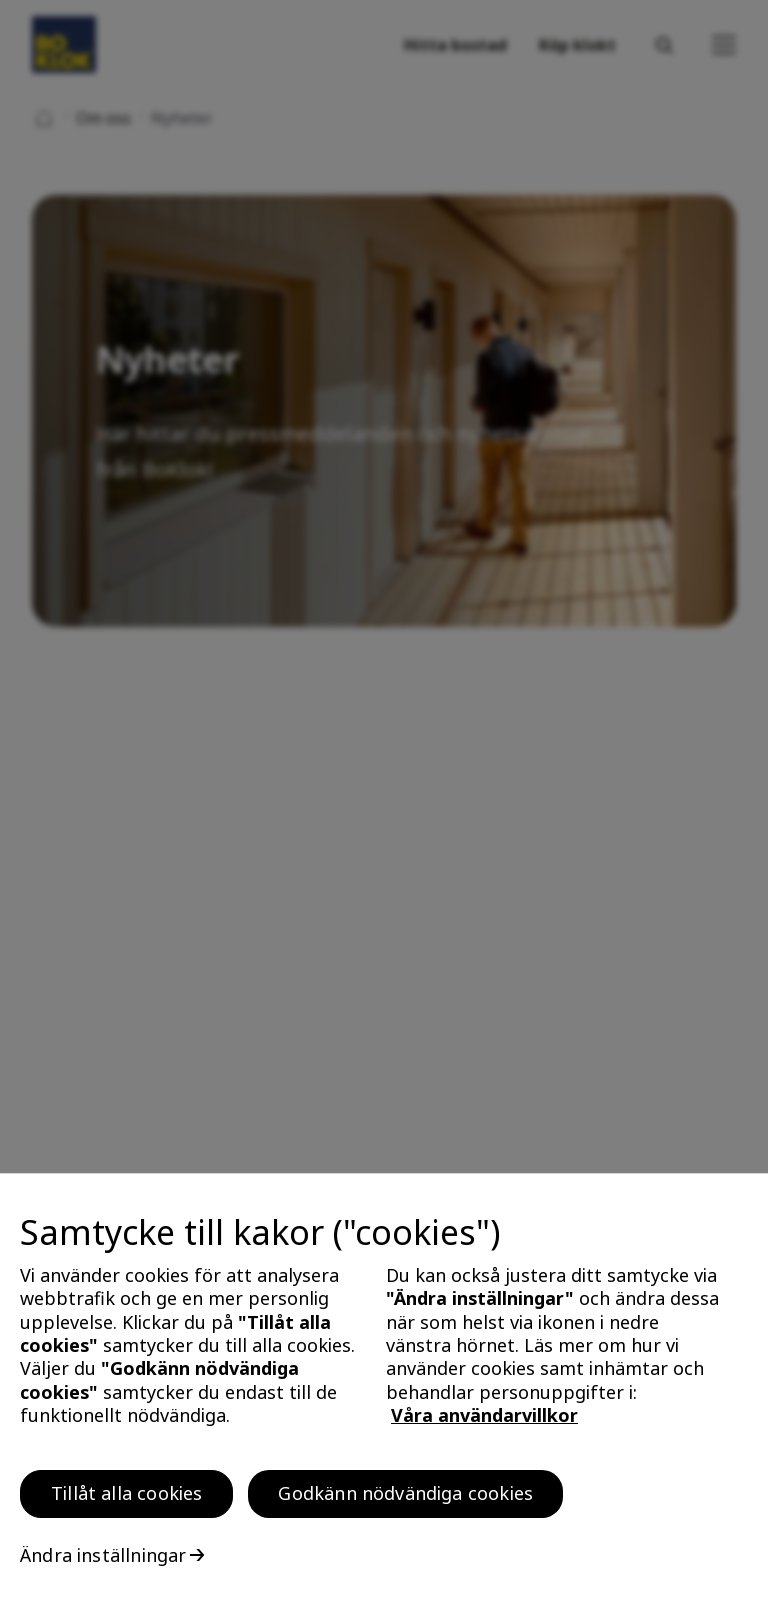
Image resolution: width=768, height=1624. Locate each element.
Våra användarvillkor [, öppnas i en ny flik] (484, 1420)
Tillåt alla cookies (126, 1498)
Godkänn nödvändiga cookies (405, 1498)
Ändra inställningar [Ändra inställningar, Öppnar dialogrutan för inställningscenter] (103, 1560)
